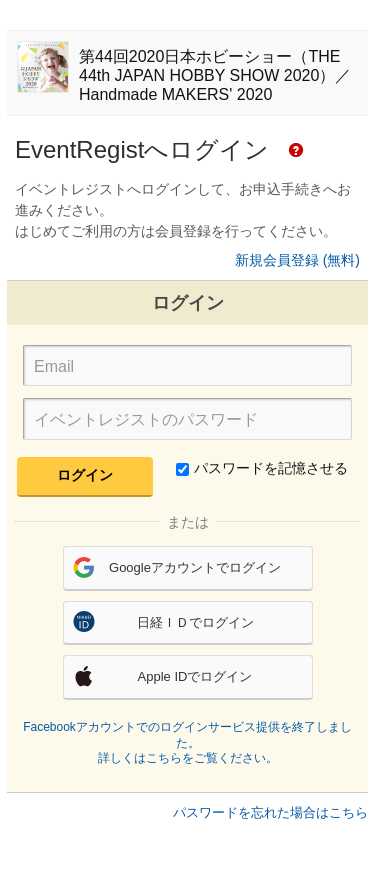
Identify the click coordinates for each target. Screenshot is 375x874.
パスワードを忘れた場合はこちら (270, 812)
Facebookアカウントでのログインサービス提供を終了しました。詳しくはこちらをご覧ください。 (187, 742)
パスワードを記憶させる (262, 468)
